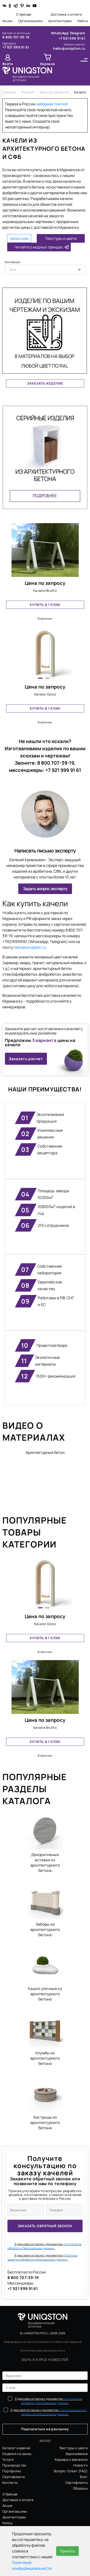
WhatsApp (60, 33)
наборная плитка (51, 104)
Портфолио (11, 2471)
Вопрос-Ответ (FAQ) (71, 2471)
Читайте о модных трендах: (39, 247)
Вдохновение (77, 2453)
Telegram (77, 33)
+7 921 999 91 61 (15, 47)
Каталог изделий (16, 2448)
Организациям (30, 20)
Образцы (80, 2488)
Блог (84, 2476)
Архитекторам (60, 20)
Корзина (47, 63)
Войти (7, 63)
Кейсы (83, 20)
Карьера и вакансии (71, 2459)
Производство (14, 2465)
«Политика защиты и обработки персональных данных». (42, 2257)
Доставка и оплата (66, 14)
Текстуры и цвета (61, 238)
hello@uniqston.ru (69, 48)
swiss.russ (19, 238)
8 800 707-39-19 (15, 37)
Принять (67, 2551)
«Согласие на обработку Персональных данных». (44, 2246)
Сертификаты (13, 2476)
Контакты (10, 2482)
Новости (80, 2465)
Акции (7, 20)
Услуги (8, 2459)
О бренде (23, 14)
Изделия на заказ (16, 2453)
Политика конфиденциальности (42, 2350)
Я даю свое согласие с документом (44, 2246)
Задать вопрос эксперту (45, 888)
